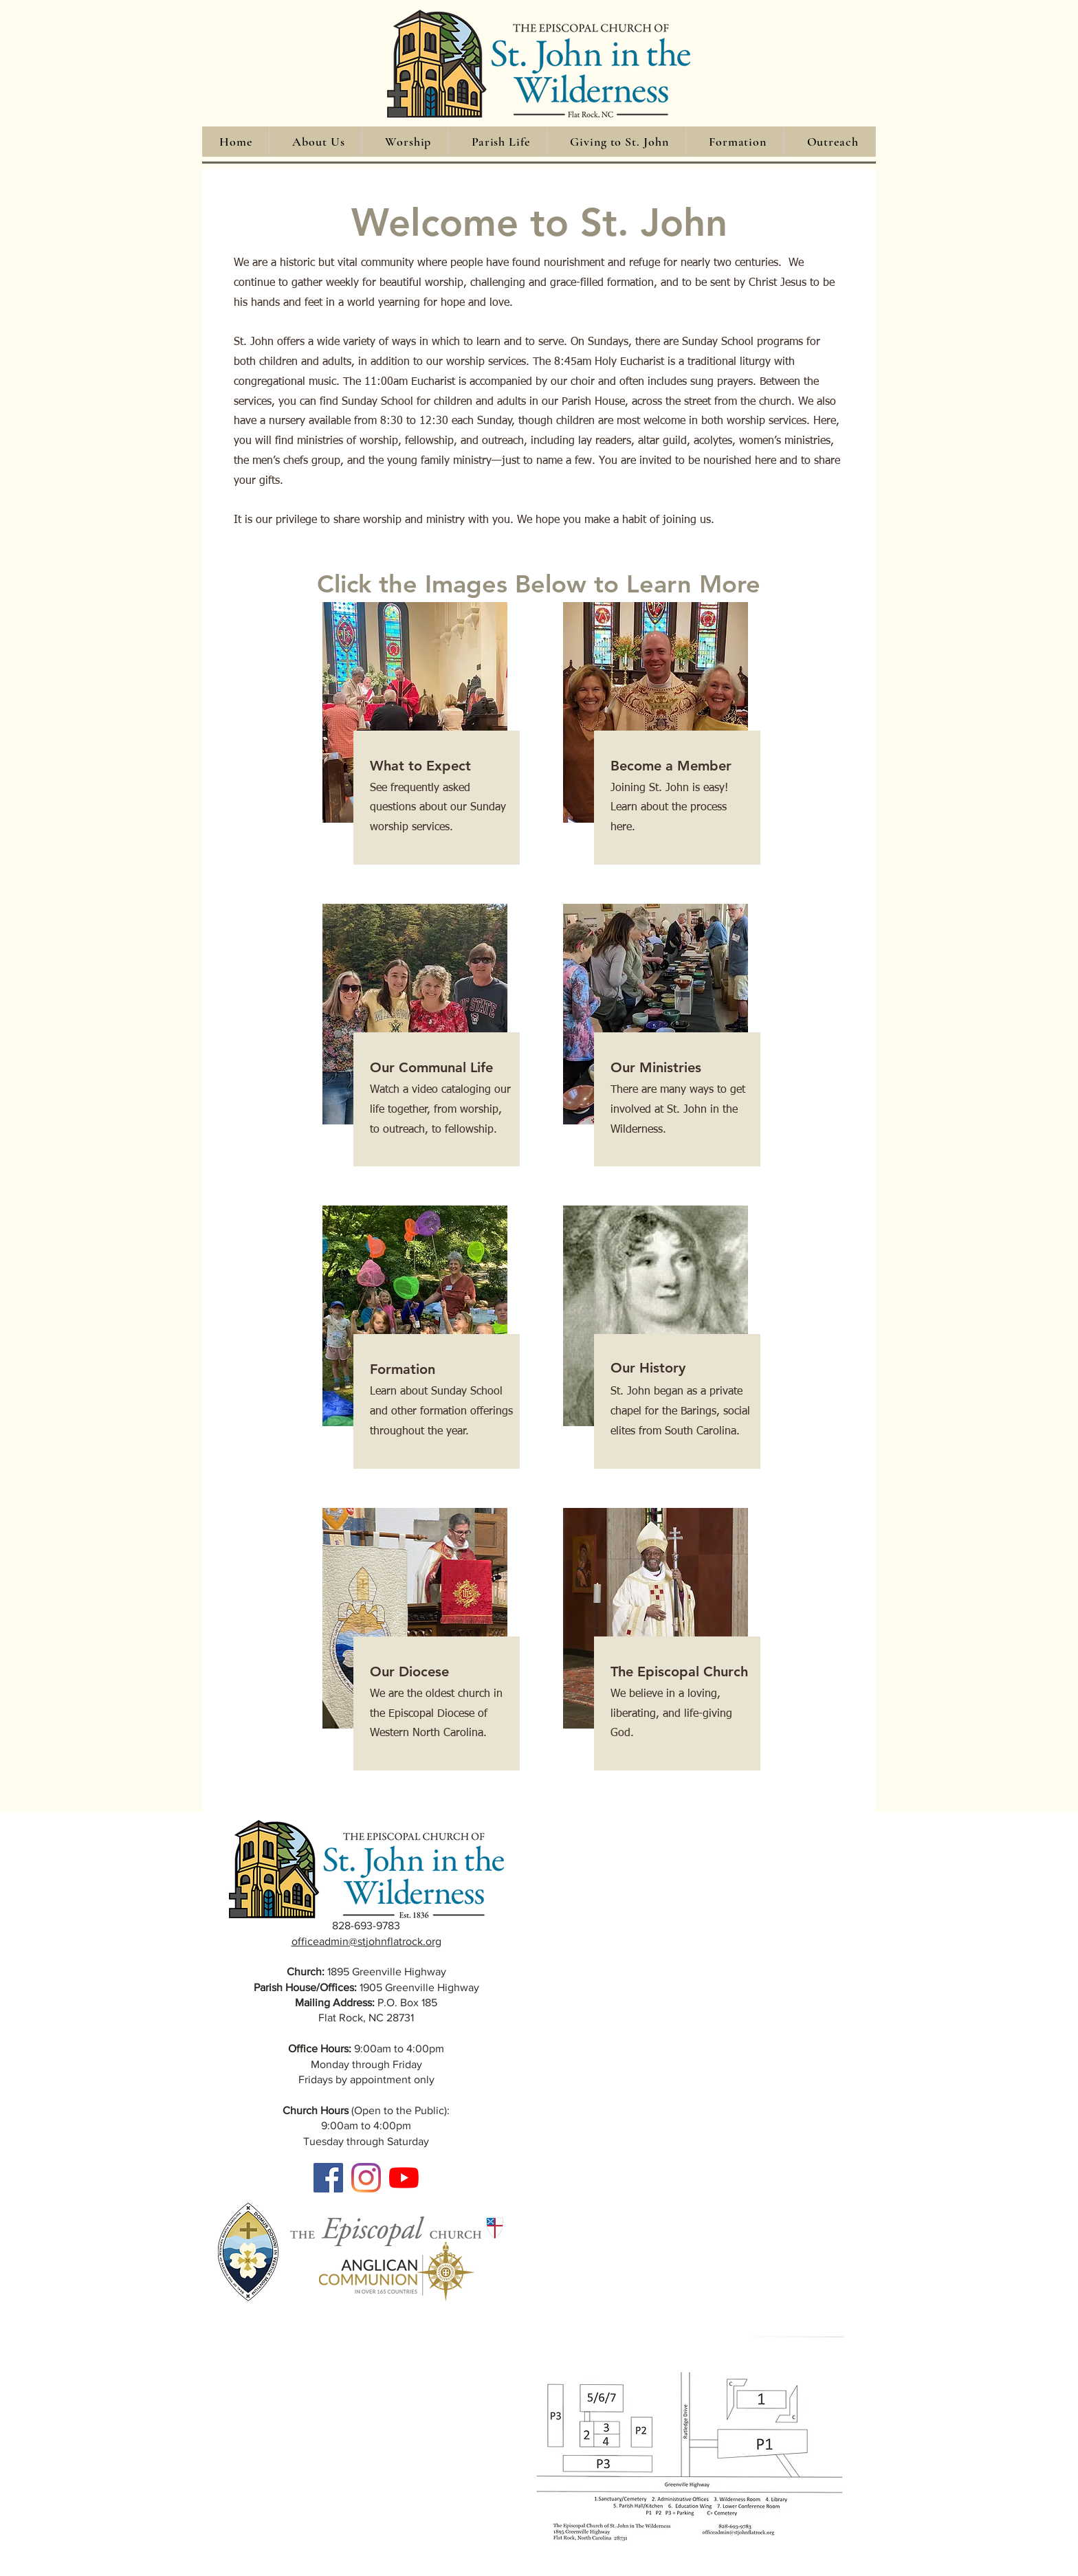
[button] (318, 141)
